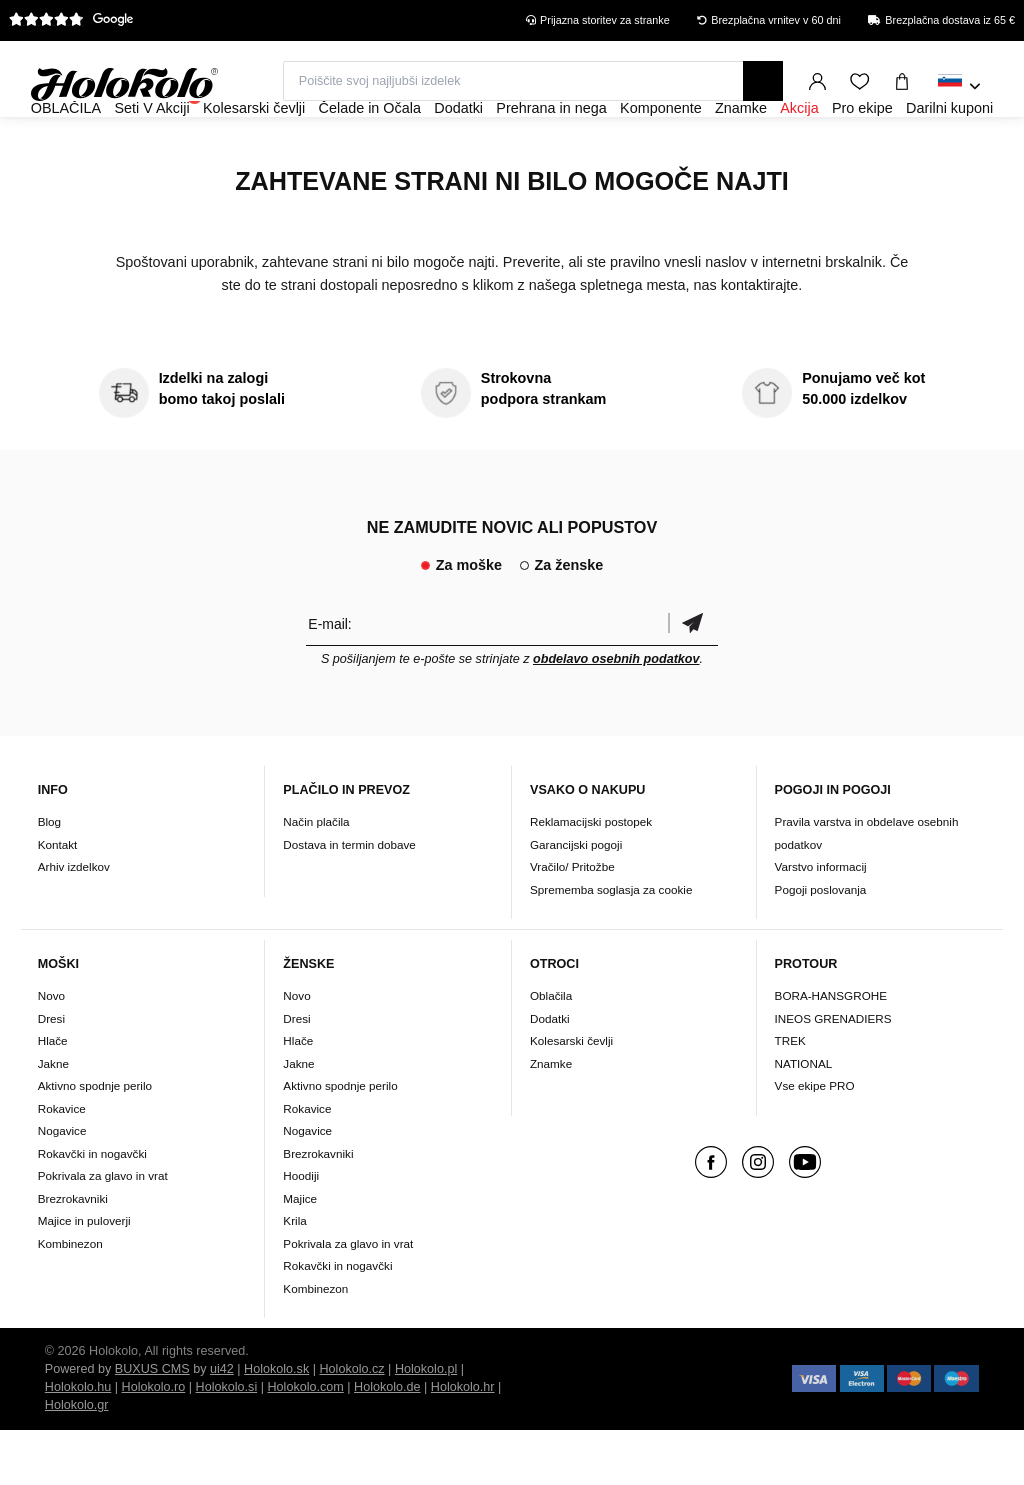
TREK (790, 1095)
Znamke (551, 1117)
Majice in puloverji (84, 1275)
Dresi (51, 1072)
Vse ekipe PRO (815, 1140)
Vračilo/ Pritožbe (572, 920)
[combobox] (959, 87)
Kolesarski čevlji (571, 1095)
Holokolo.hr (463, 1442)
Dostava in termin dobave (349, 898)
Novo (51, 1050)
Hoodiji (301, 1230)
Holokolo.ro (154, 1442)
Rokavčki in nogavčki (92, 1207)
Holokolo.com (305, 1442)
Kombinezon (70, 1297)
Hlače (53, 1095)
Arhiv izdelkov (74, 920)
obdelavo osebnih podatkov (616, 713)
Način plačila (316, 875)
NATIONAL (804, 1117)
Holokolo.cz (352, 1424)
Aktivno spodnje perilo (95, 1140)
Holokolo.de (387, 1442)
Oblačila (551, 1050)
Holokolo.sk (276, 1424)
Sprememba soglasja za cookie (611, 943)
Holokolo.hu (78, 1442)
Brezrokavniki (73, 1252)
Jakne (53, 1117)
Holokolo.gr (77, 1460)
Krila (294, 1275)
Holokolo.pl (426, 1424)
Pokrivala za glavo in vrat (103, 1230)
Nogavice (62, 1185)
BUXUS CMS (152, 1424)
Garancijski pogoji (576, 898)
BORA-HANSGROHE (831, 1050)
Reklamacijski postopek (591, 875)
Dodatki (550, 1072)
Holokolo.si (227, 1442)
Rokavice (62, 1162)
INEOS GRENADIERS (833, 1072)
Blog (49, 875)
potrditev (693, 677)
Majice (300, 1252)
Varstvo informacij (821, 920)
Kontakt (58, 898)
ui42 (222, 1424)
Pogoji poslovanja (821, 943)
